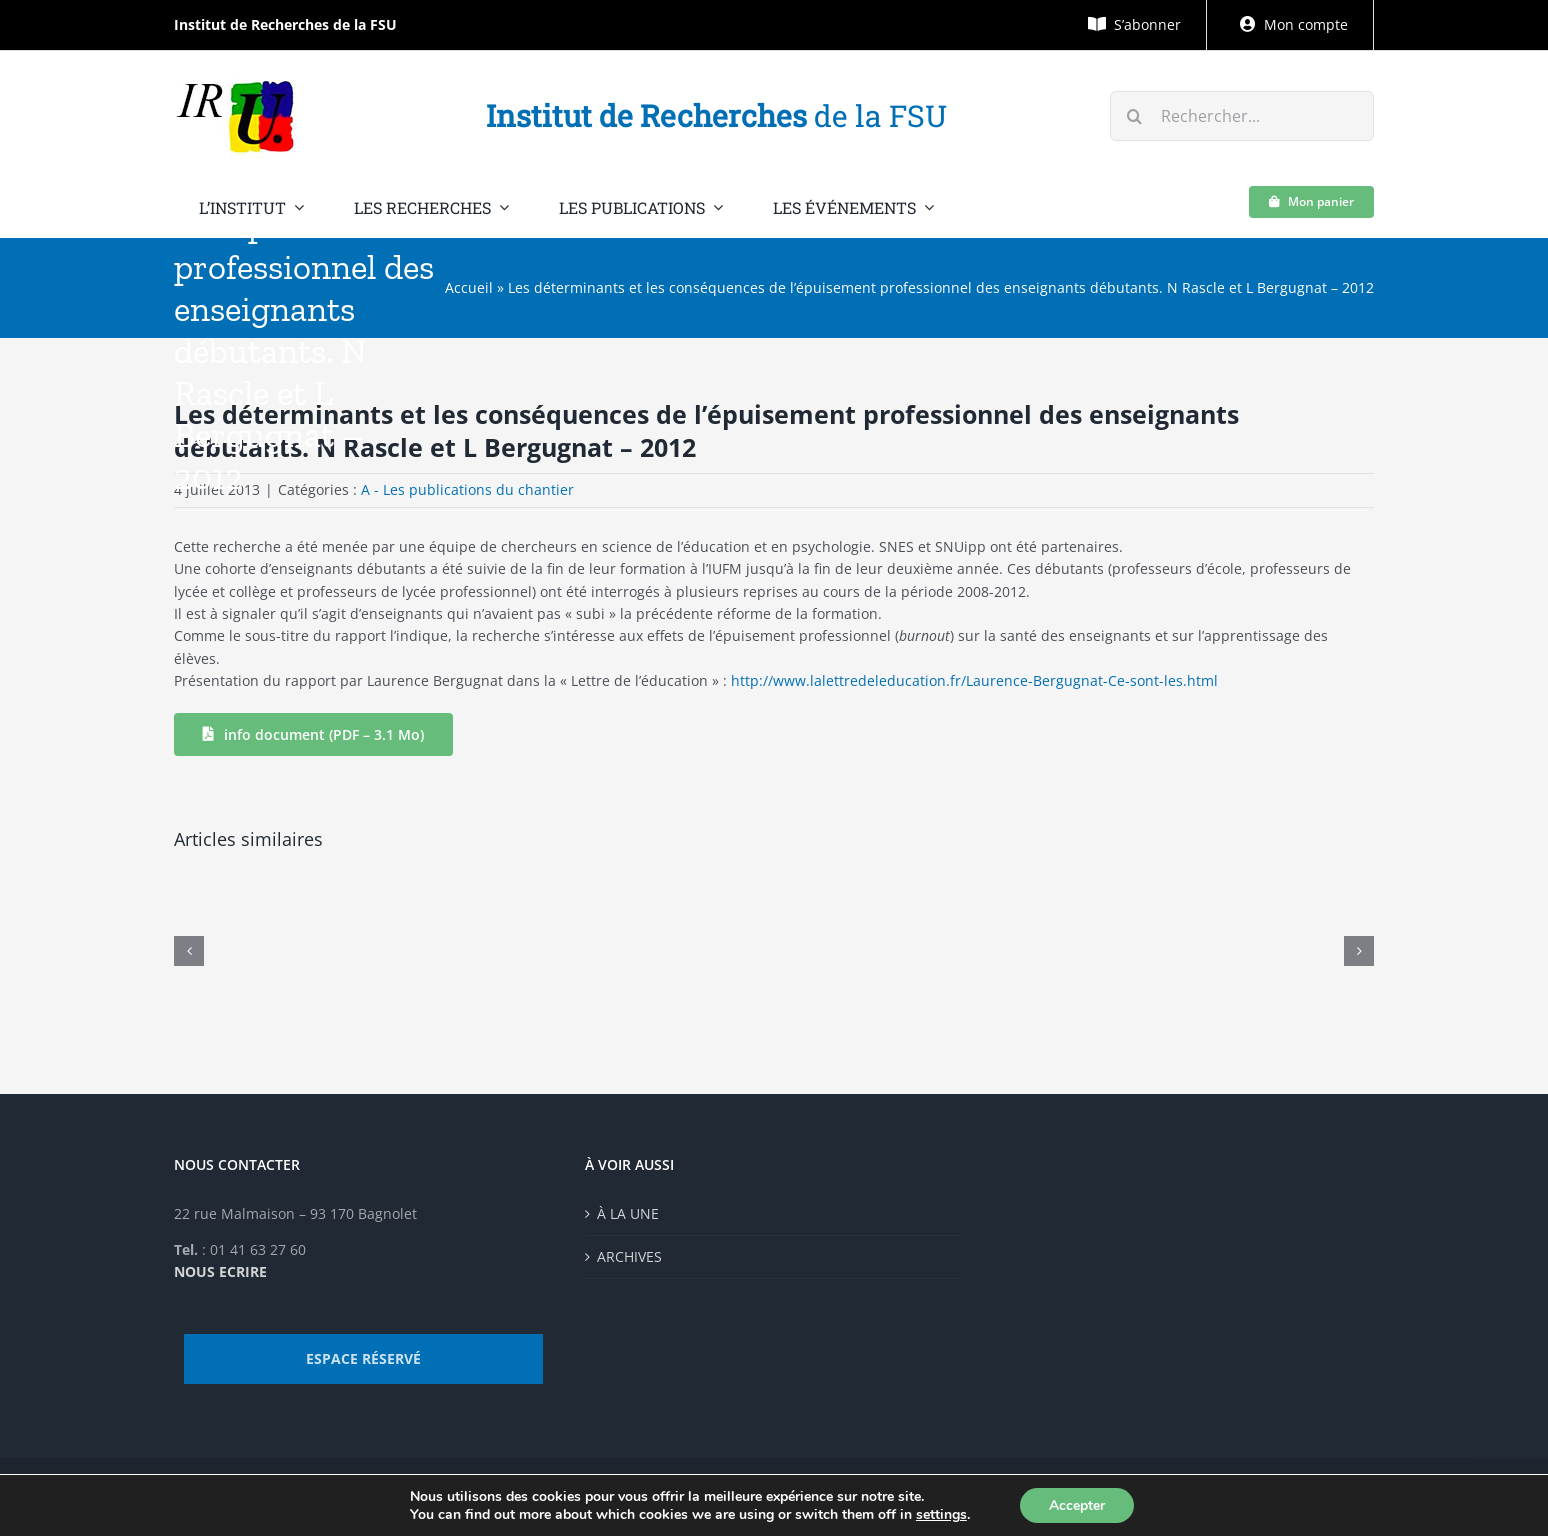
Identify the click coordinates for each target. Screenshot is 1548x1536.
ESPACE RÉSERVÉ (363, 1358)
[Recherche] (1135, 116)
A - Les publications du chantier (467, 489)
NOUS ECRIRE (220, 1271)
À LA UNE (628, 1213)
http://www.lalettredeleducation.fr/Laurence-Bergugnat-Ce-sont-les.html (974, 680)
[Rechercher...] (1242, 116)
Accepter (1077, 1504)
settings (940, 1514)
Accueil (469, 287)
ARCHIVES (629, 1256)
